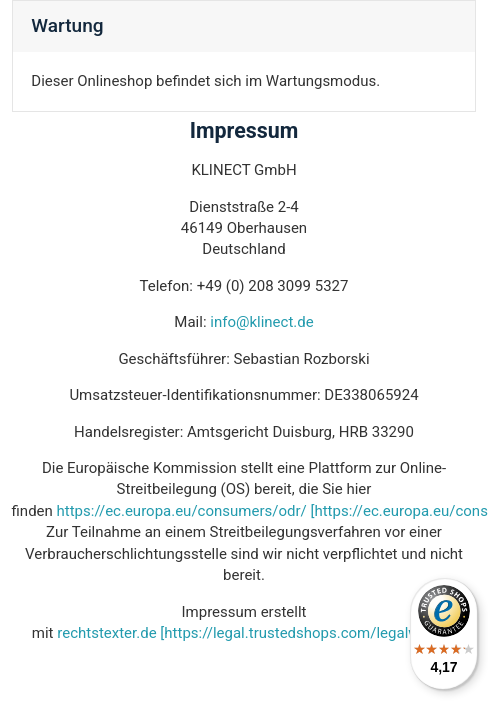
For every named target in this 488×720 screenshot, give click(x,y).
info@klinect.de (261, 322)
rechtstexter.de (106, 633)
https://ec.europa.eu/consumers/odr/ (182, 511)
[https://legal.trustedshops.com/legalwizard (306, 633)
